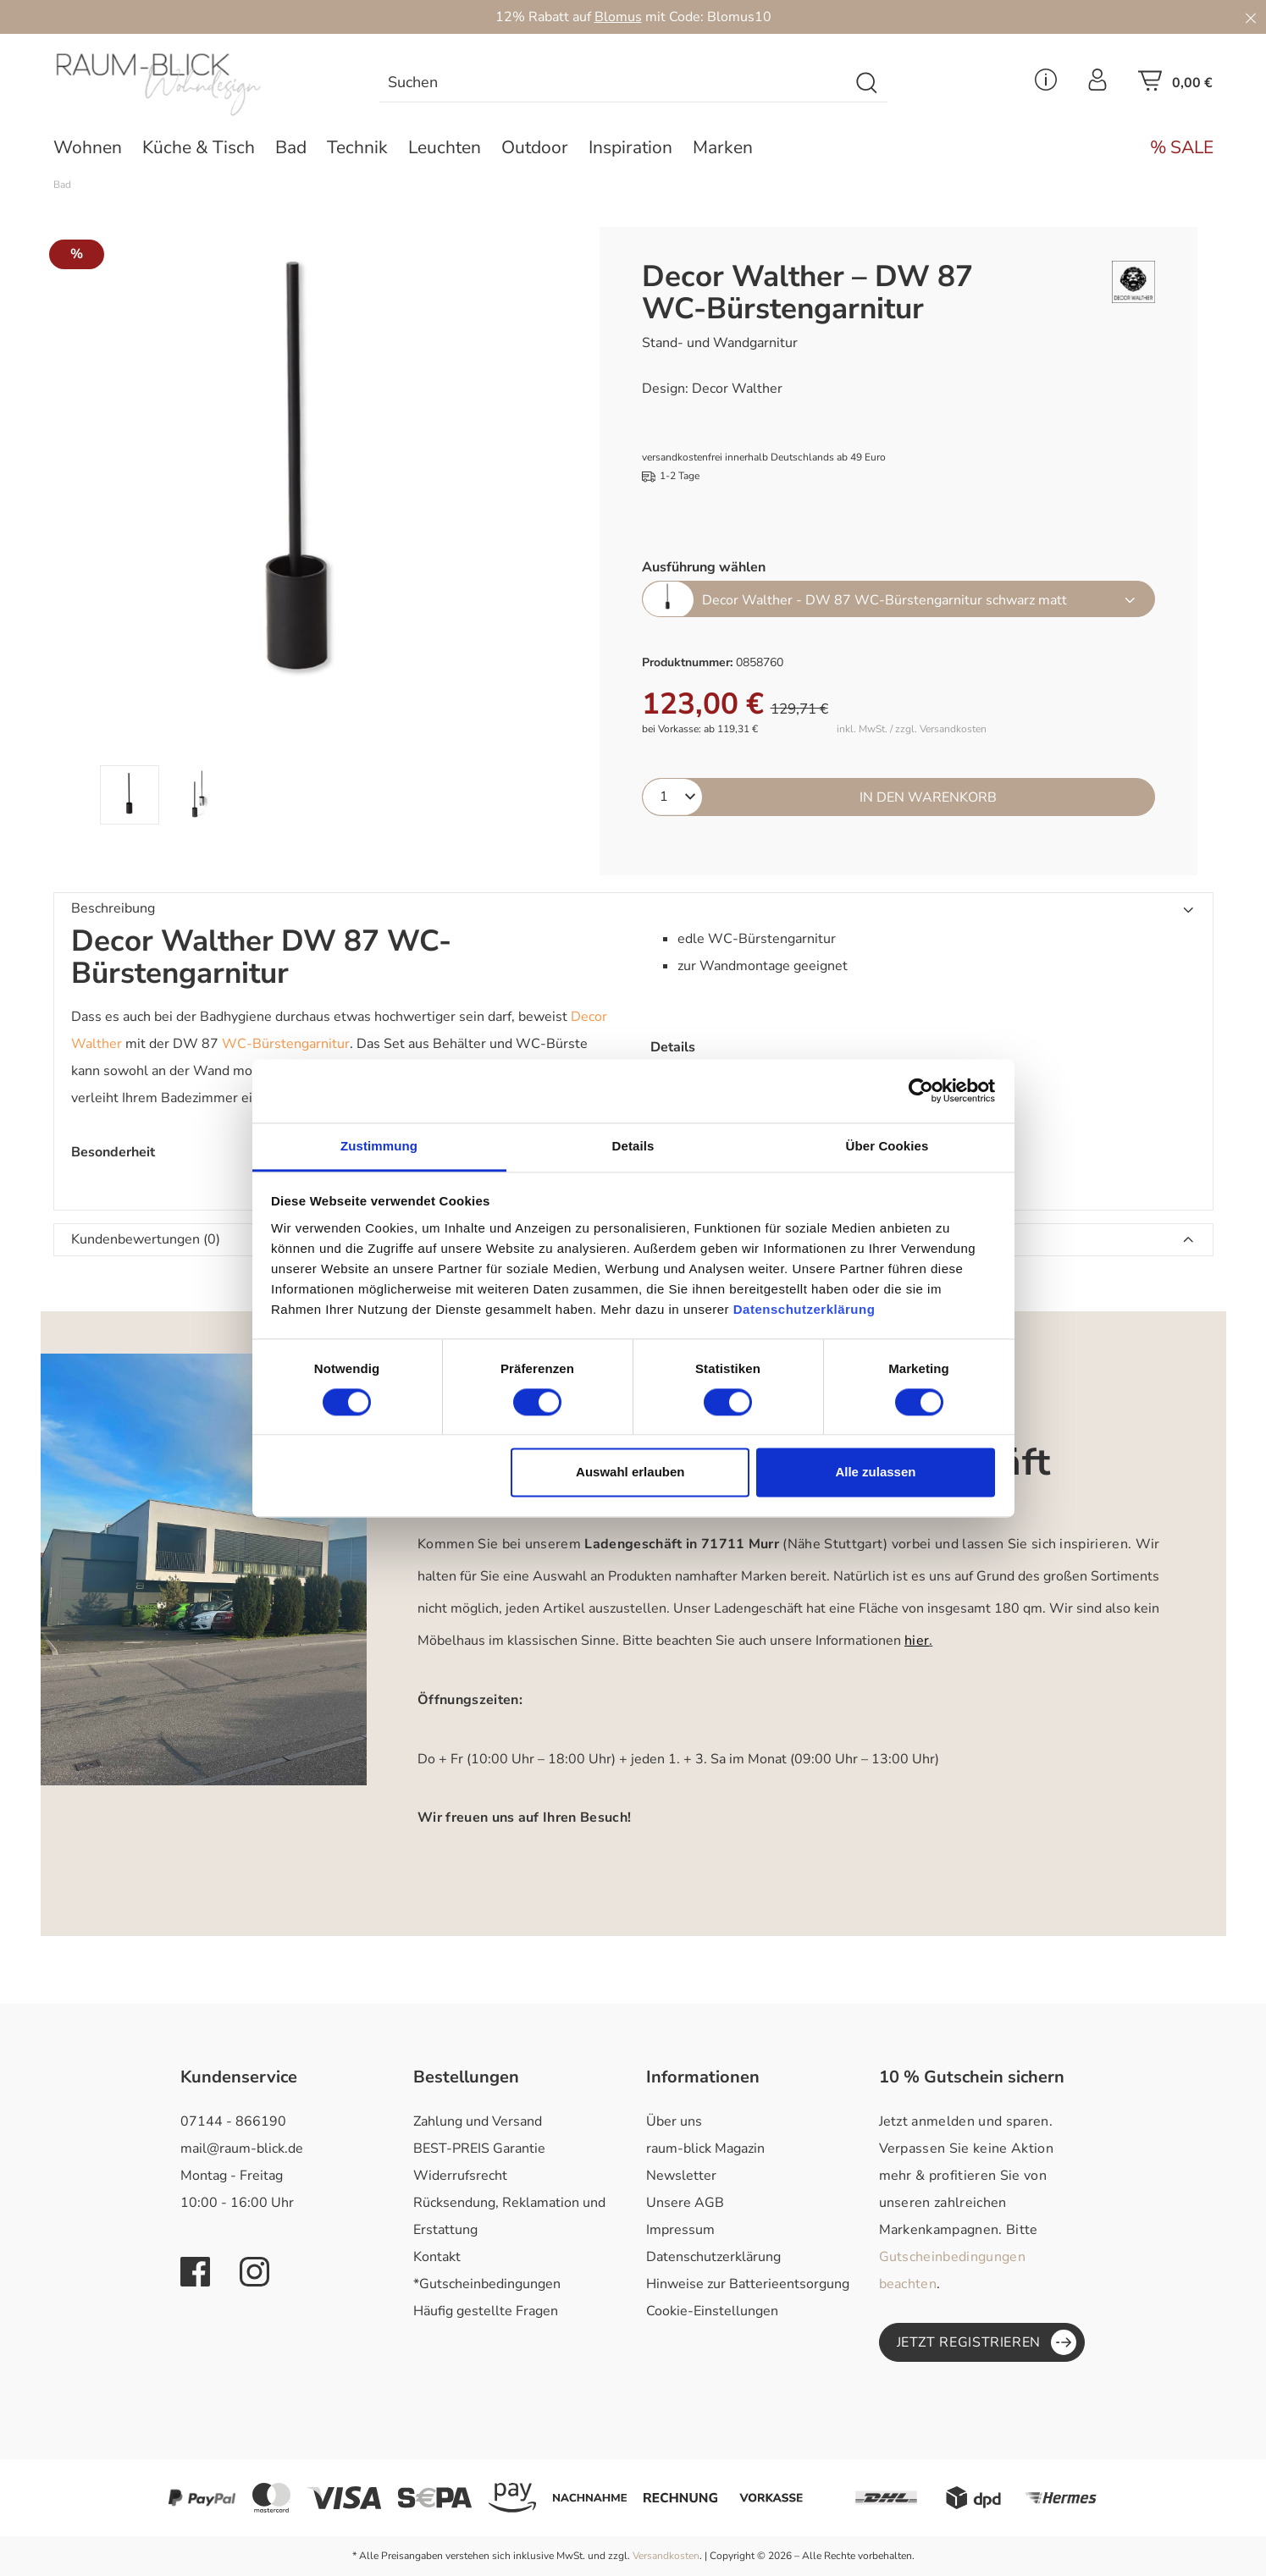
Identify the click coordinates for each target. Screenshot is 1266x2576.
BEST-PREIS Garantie (479, 2148)
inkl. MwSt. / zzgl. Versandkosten (912, 729)
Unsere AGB (685, 2202)
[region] (301, 526)
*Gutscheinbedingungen (487, 2284)
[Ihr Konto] (1097, 85)
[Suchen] (867, 83)
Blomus (618, 17)
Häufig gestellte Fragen (485, 2311)
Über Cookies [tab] (887, 1146)
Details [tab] (633, 1146)
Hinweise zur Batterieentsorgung (747, 2284)
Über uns (674, 2121)
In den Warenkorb (928, 797)
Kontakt (437, 2257)
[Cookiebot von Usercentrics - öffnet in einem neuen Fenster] (921, 1090)
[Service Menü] (1045, 85)
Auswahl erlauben (630, 1472)
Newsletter (681, 2175)
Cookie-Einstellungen (712, 2311)
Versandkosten (666, 2555)
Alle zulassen (875, 1472)
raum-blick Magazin (705, 2148)
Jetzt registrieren (987, 2342)
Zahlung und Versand (477, 2121)
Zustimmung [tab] (378, 1146)
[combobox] (614, 83)
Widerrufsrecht (460, 2175)
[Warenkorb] (1175, 85)
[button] (633, 909)
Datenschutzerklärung (713, 2257)
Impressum (680, 2229)
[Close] (1251, 17)
